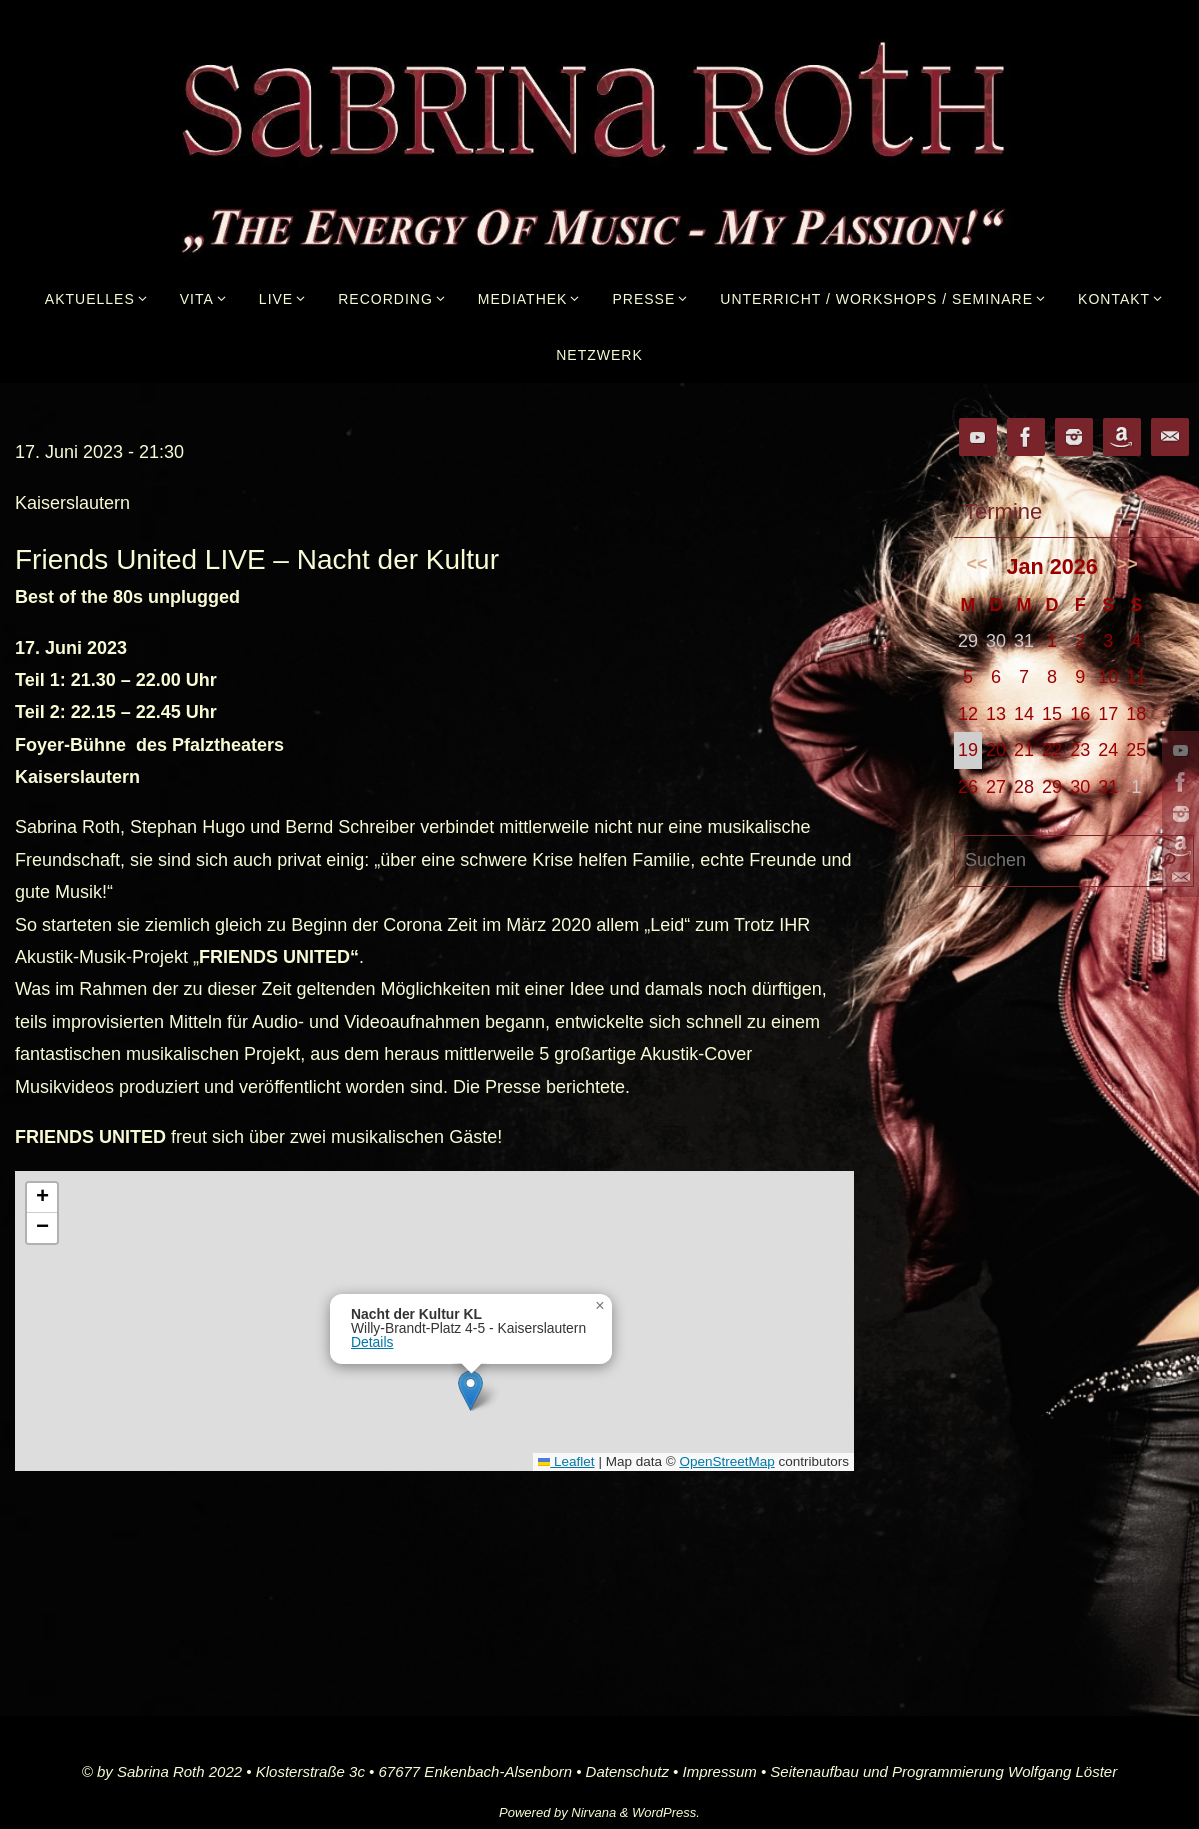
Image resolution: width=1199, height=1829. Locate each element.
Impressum (720, 1771)
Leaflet (566, 1461)
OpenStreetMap (726, 1461)
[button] (470, 1390)
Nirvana (593, 1812)
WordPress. (666, 1812)
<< (977, 564)
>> (1127, 564)
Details (372, 1342)
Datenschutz (627, 1771)
